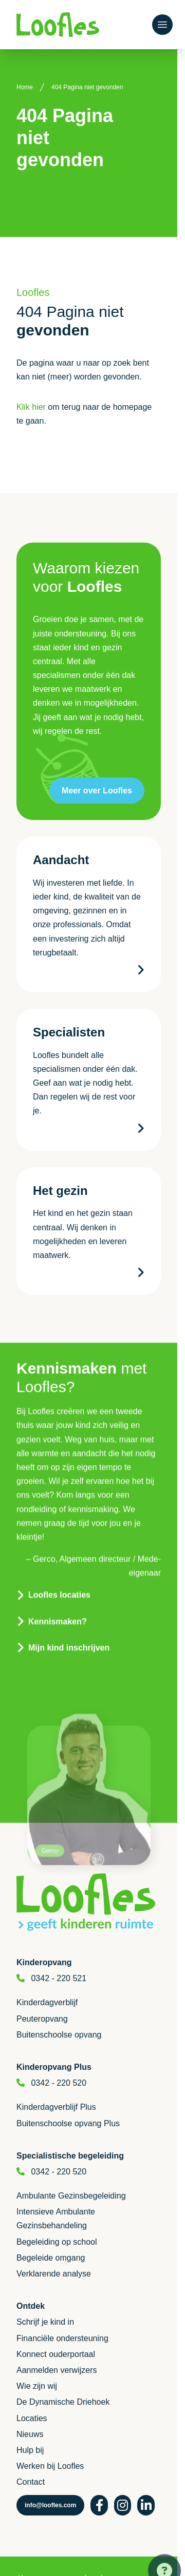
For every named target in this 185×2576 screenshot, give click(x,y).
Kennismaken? (57, 1600)
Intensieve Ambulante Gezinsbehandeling (55, 2218)
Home (24, 87)
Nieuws (29, 2434)
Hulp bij (30, 2450)
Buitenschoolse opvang (58, 2034)
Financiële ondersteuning (62, 2338)
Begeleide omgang (50, 2257)
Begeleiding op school (56, 2242)
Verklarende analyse (53, 2273)
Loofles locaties (59, 1574)
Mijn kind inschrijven (68, 1627)
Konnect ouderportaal (55, 2354)
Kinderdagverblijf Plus (56, 2107)
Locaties (31, 2418)
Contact (30, 2482)
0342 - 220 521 (58, 1978)
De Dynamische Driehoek (62, 2402)
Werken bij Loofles (50, 2466)
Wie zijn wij (36, 2386)
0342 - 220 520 (58, 2083)
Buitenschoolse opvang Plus (68, 2123)
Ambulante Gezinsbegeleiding (71, 2195)
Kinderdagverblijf (47, 2002)
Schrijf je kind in (45, 2322)
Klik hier (31, 407)
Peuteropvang (42, 2018)
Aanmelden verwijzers (56, 2370)
